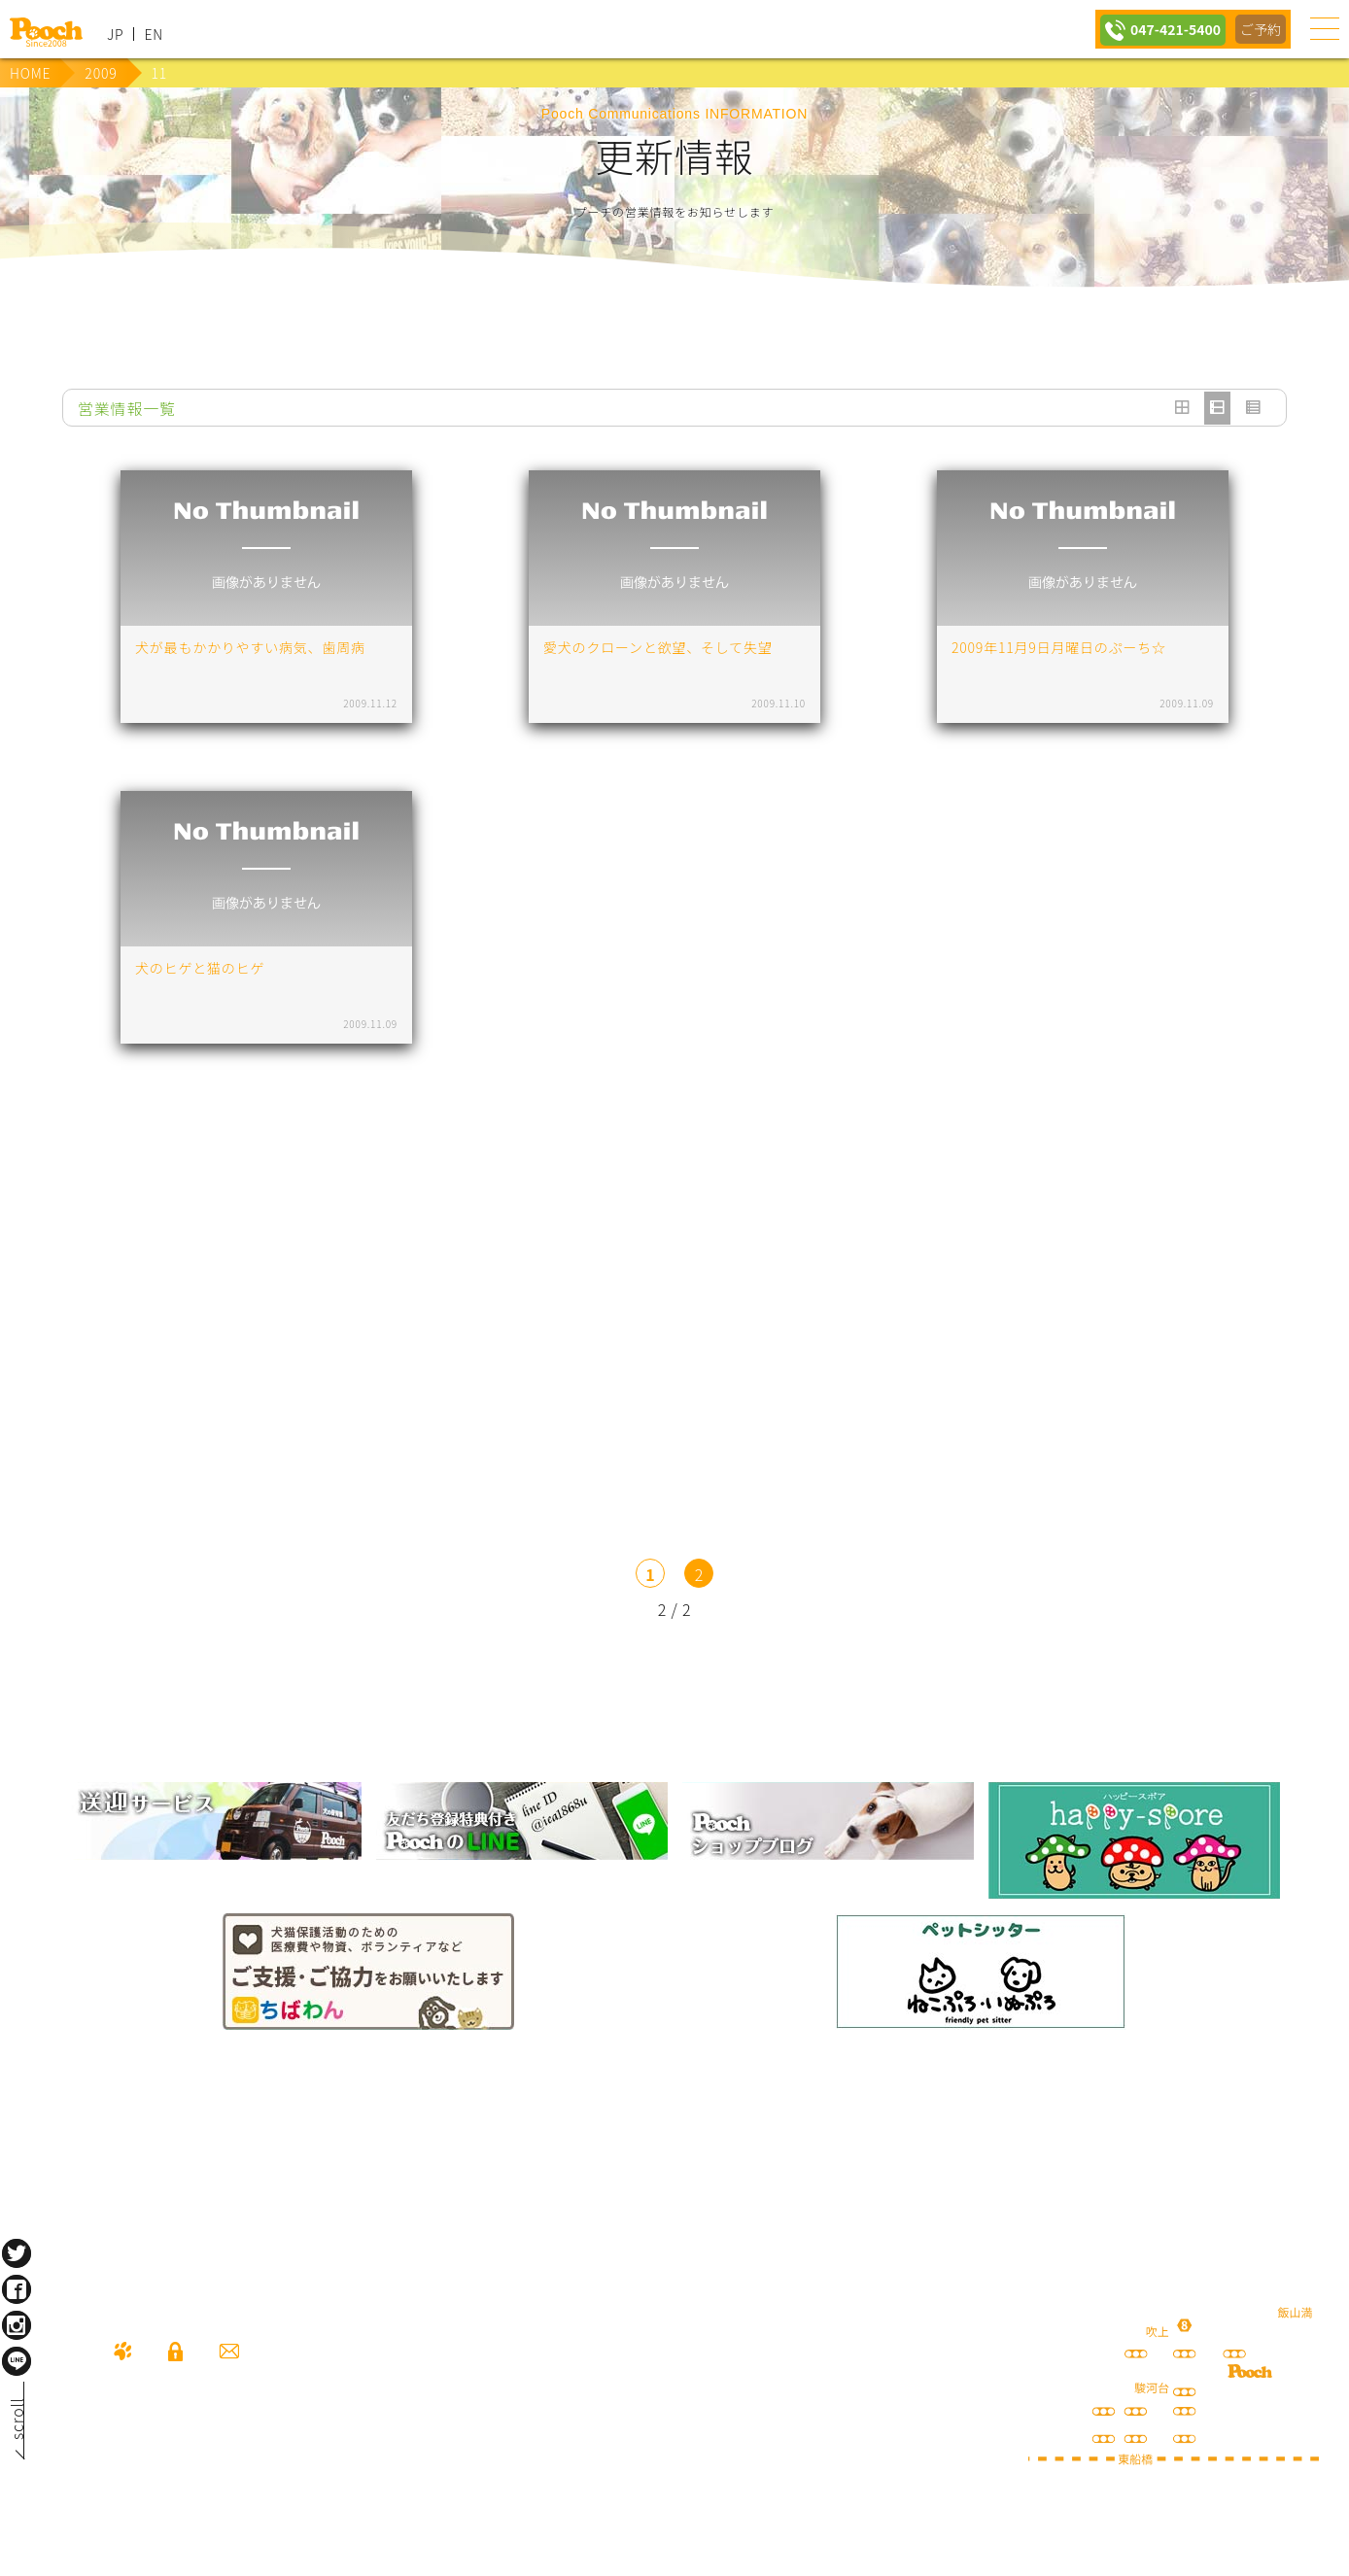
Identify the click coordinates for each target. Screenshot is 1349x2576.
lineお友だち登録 (522, 1821)
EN (153, 34)
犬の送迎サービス (216, 1821)
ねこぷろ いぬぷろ (980, 1971)
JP (115, 34)
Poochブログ (828, 1821)
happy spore (1134, 1840)
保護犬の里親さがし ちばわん (368, 1971)
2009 (101, 73)
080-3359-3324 (239, 2461)
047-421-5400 (1169, 29)
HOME (30, 73)
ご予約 (1259, 29)
